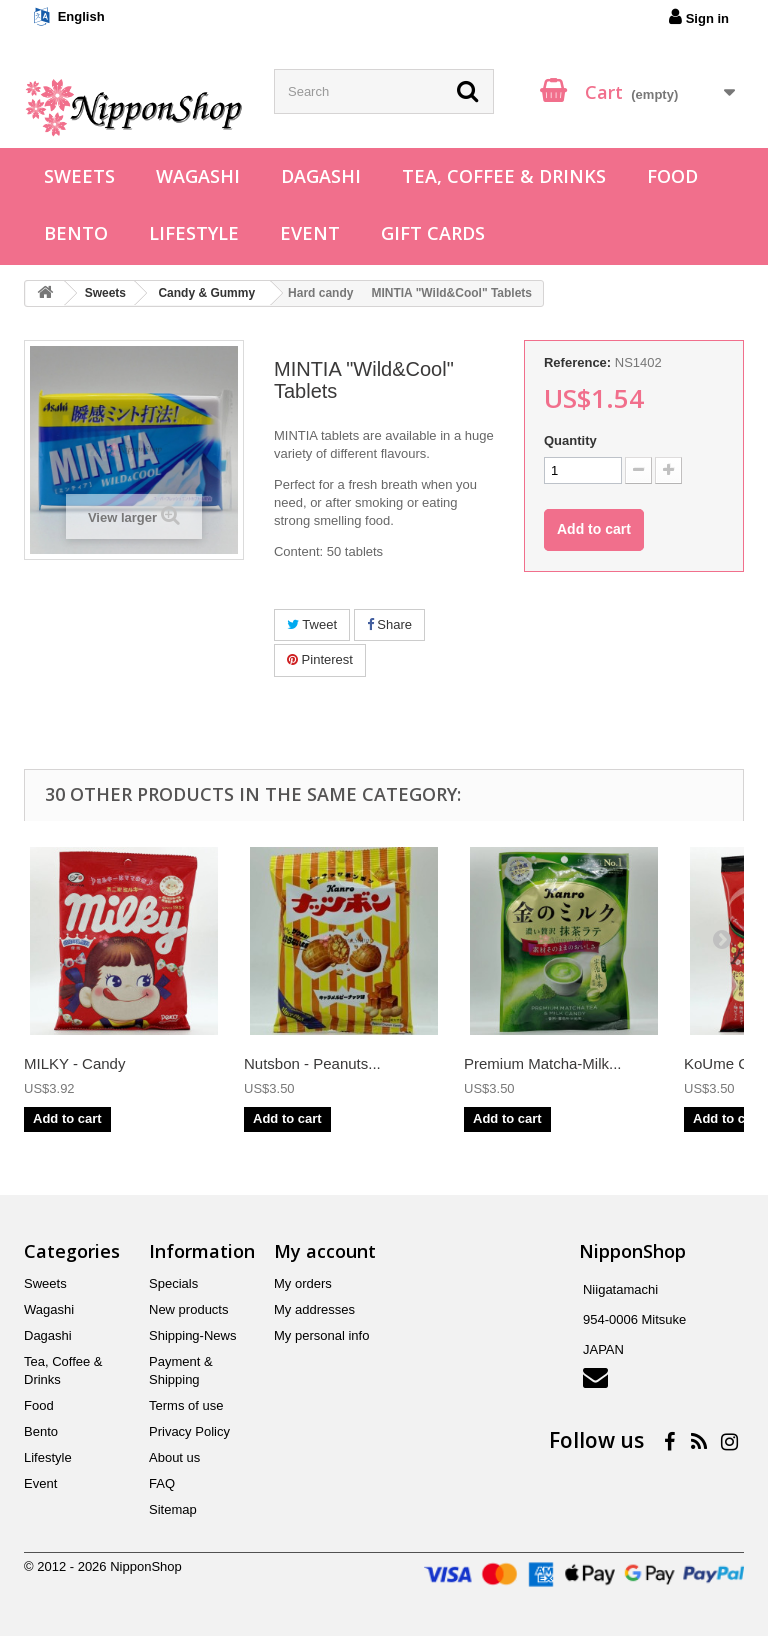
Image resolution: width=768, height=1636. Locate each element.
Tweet (312, 624)
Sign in (699, 17)
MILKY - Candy (74, 1063)
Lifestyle (194, 233)
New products (188, 1309)
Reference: (577, 362)
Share (389, 624)
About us (174, 1457)
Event (310, 233)
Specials (173, 1283)
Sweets (79, 176)
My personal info (321, 1335)
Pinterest (320, 659)
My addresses (314, 1309)
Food (672, 176)
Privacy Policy (189, 1431)
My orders (303, 1283)
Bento (76, 233)
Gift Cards (433, 233)
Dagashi (321, 176)
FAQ (162, 1483)
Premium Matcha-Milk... (543, 1063)
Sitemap (173, 1509)
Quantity (570, 440)
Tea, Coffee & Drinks (504, 176)
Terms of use (186, 1405)
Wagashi (198, 176)
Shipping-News (192, 1335)
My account (325, 1251)
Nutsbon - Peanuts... (312, 1063)
